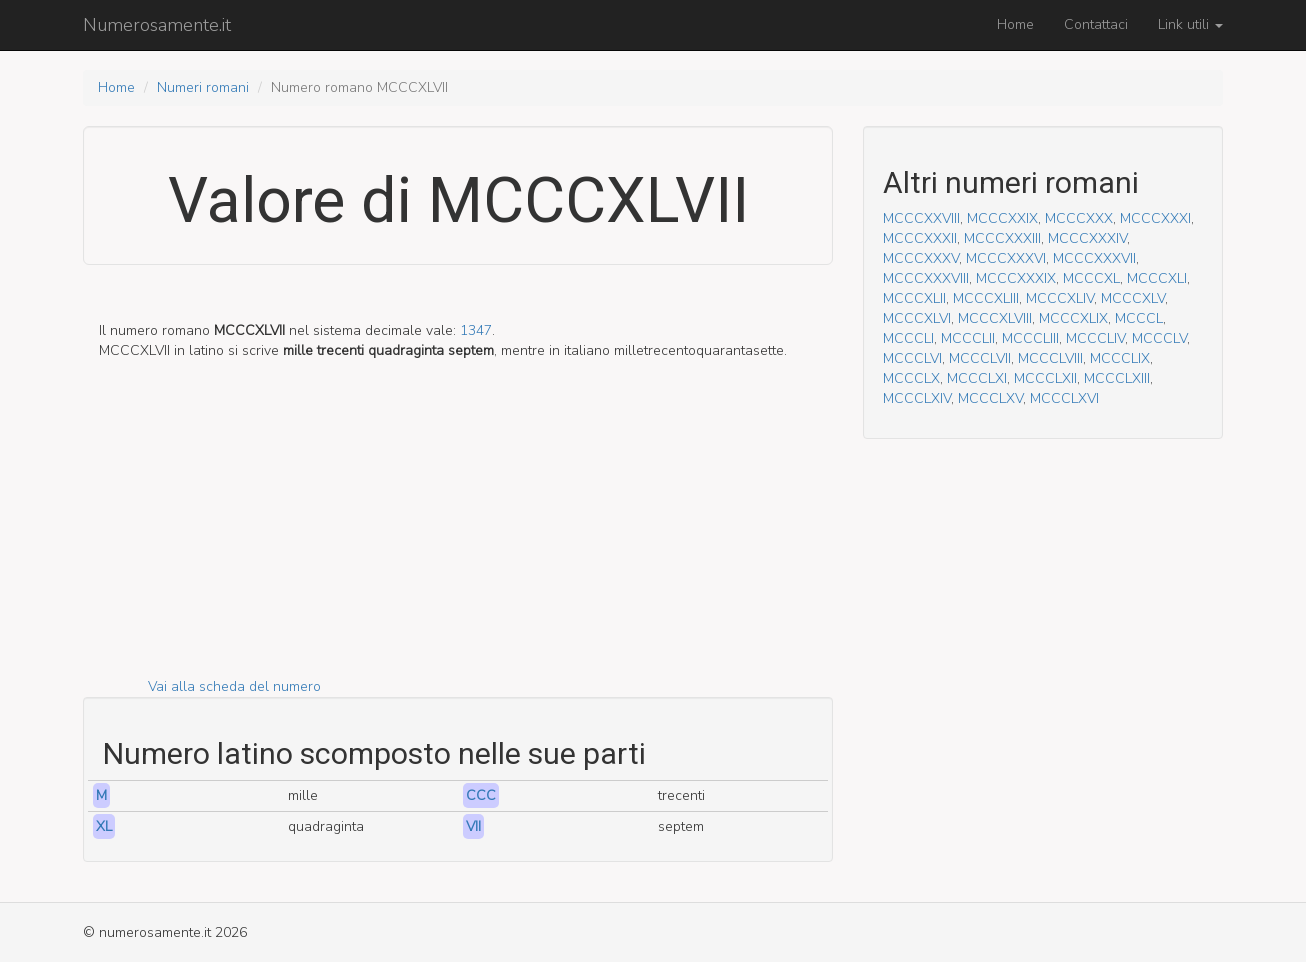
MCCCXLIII (986, 298)
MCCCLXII (1045, 378)
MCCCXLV (1133, 298)
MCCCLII (968, 338)
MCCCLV (1159, 338)
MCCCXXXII (920, 238)
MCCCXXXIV (1087, 238)
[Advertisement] (458, 537)
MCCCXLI (1157, 278)
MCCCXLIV (1060, 298)
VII (473, 826)
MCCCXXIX (1002, 218)
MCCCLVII (980, 358)
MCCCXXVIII (921, 218)
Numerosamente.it (157, 25)
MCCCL (1139, 318)
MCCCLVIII (1050, 358)
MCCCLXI (977, 378)
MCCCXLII (914, 298)
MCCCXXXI (1155, 218)
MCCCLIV (1095, 338)
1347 (476, 330)
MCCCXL (1091, 278)
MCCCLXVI (1064, 398)
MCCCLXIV (917, 398)
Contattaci (1096, 24)
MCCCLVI (912, 358)
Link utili (1190, 24)
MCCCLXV (990, 398)
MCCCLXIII (1117, 378)
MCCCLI (908, 338)
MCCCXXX (1079, 218)
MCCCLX (911, 378)
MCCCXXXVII (1094, 258)
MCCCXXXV (921, 258)
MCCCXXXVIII (926, 278)
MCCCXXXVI (1006, 258)
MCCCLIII (1030, 338)
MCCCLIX (1120, 358)
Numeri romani (203, 87)
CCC (481, 795)
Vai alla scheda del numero (234, 686)
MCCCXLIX (1073, 318)
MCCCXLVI (917, 318)
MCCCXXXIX (1016, 278)
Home (1015, 24)
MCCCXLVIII (995, 318)
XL (104, 826)
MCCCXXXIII (1002, 238)
